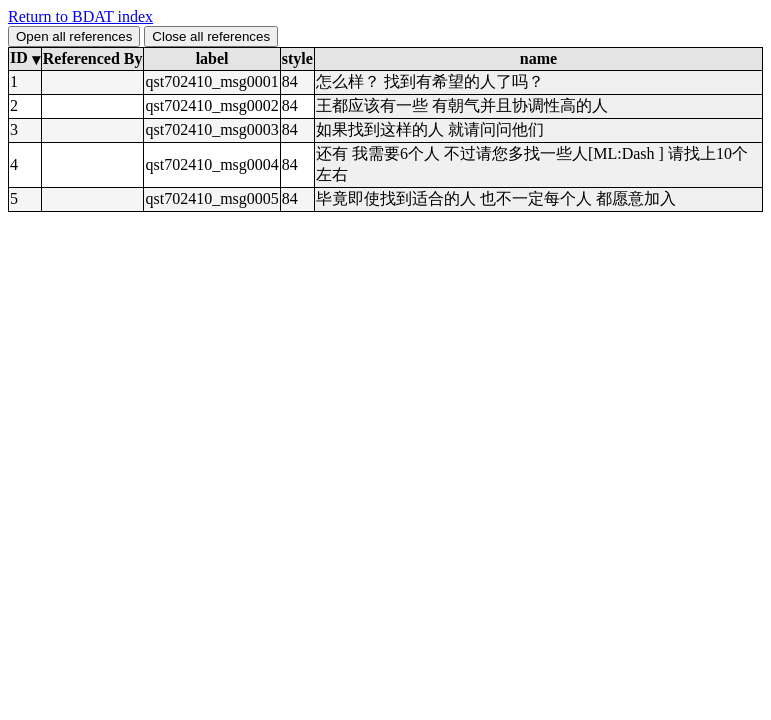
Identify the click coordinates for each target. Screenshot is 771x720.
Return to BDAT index (80, 16)
